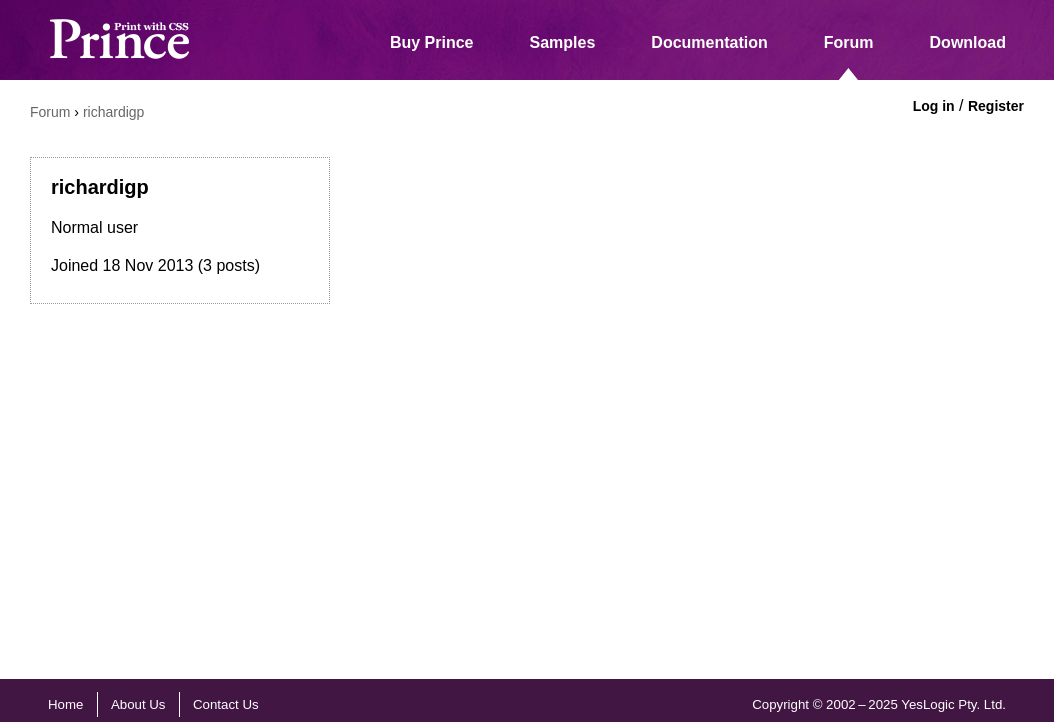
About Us (138, 704)
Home (65, 704)
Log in (934, 106)
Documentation (709, 42)
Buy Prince (432, 42)
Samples (563, 42)
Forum (849, 42)
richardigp (113, 112)
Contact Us (226, 704)
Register (996, 106)
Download (968, 42)
